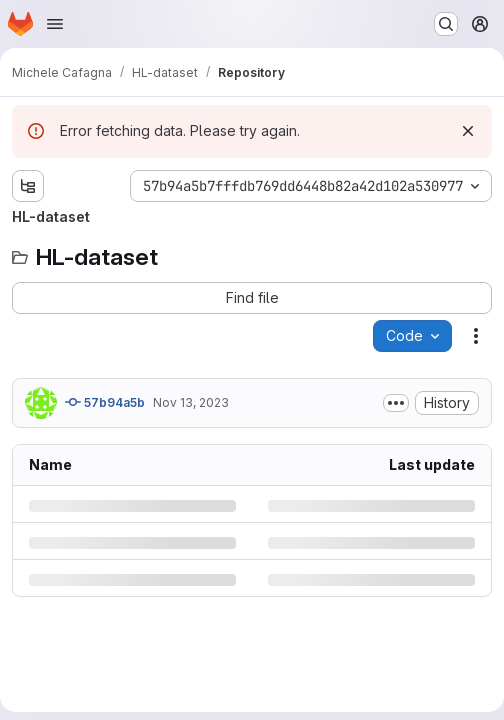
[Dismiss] (468, 131)
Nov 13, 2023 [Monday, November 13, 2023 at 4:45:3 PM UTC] (191, 402)
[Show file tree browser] (28, 186)
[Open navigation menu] (55, 24)
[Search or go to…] (446, 24)
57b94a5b (105, 402)
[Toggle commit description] (396, 403)
